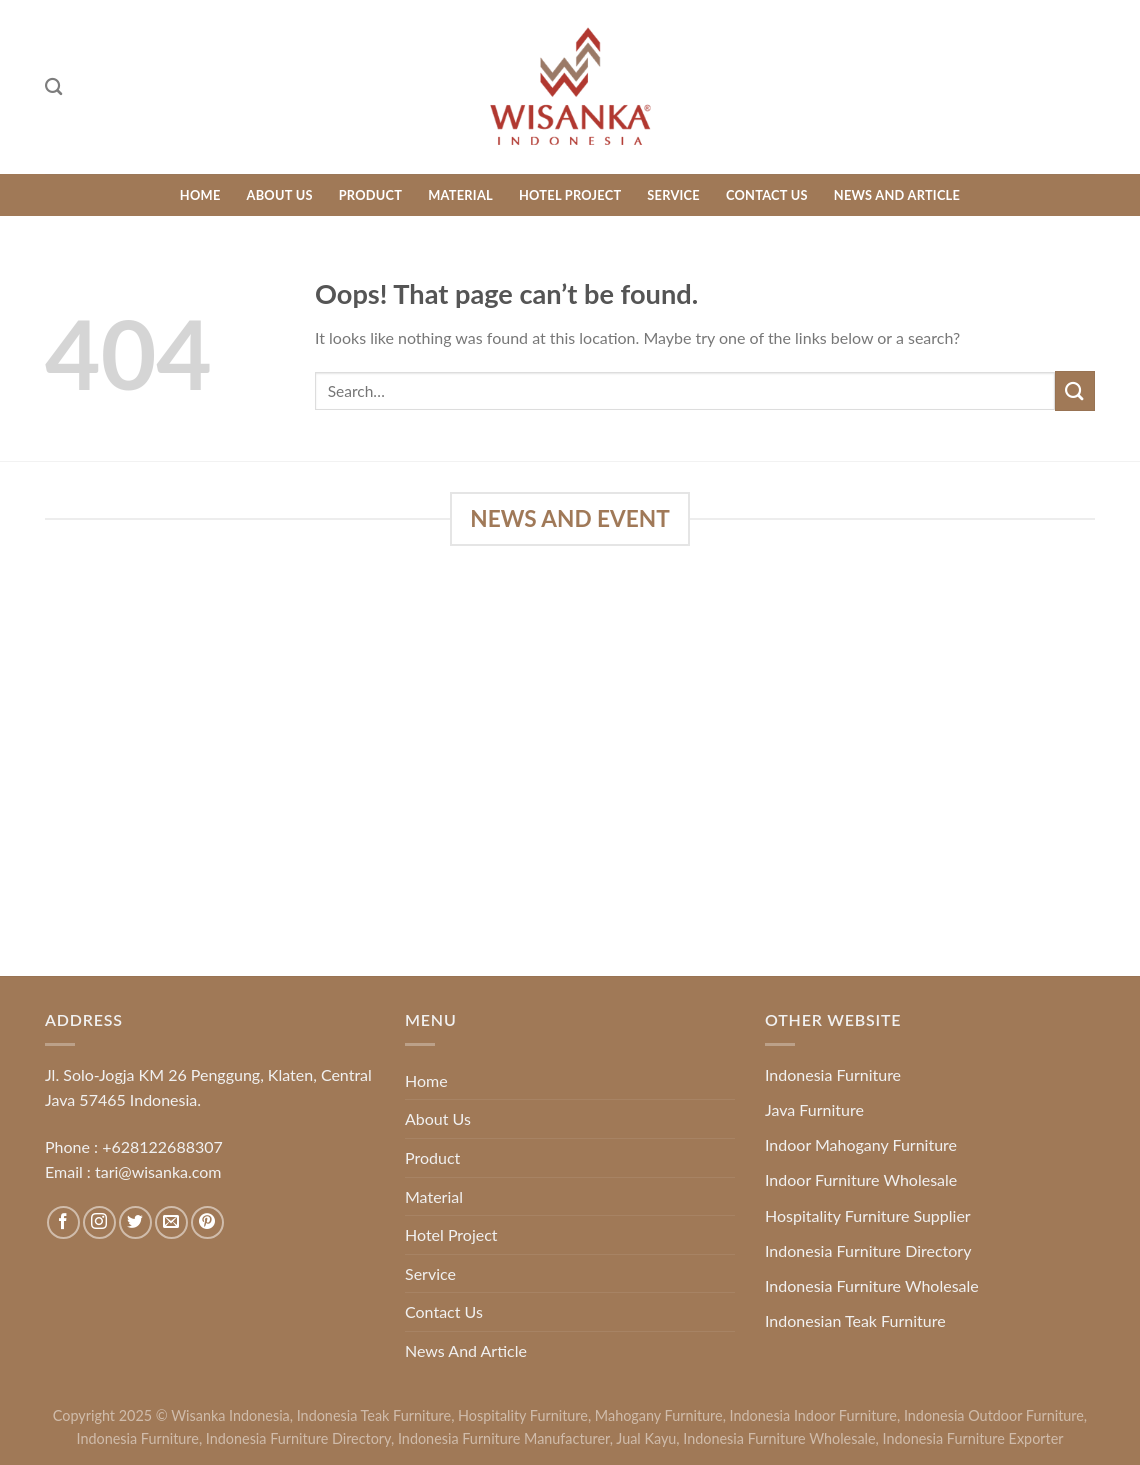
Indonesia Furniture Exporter (973, 1438)
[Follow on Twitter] (135, 1222)
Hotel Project (570, 195)
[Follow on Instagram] (99, 1222)
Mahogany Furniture (659, 1415)
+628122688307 (162, 1146)
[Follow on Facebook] (63, 1222)
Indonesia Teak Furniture (374, 1415)
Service (673, 195)
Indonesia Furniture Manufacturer (504, 1438)
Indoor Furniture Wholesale (861, 1179)
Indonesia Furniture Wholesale (872, 1285)
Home (200, 195)
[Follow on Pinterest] (207, 1222)
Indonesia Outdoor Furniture (994, 1415)
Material (460, 195)
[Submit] (1075, 390)
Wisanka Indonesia (230, 1415)
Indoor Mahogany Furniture (861, 1144)
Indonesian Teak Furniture (855, 1320)
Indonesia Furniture (833, 1074)
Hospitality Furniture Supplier (868, 1215)
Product (371, 195)
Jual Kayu (646, 1438)
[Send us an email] (171, 1222)
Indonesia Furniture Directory (868, 1250)
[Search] (53, 87)
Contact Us (767, 195)
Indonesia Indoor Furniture (813, 1415)
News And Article (897, 195)
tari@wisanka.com (160, 1171)
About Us (280, 195)
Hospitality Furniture (523, 1415)
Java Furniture (814, 1109)
